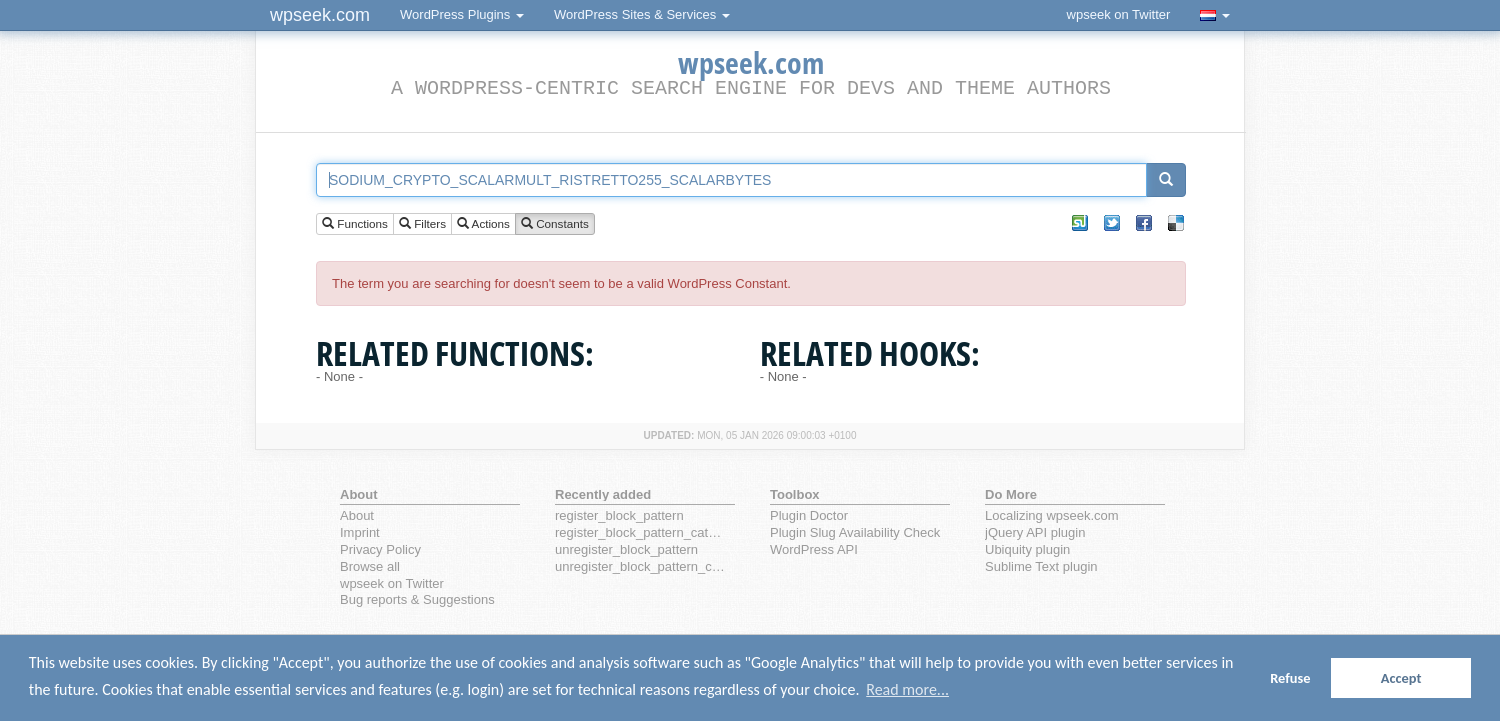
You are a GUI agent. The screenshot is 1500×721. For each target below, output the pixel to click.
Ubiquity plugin (1027, 549)
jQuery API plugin (1035, 532)
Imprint (360, 532)
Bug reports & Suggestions (417, 599)
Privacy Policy (380, 549)
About (357, 515)
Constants (555, 224)
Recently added (603, 494)
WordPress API (814, 549)
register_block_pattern (619, 515)
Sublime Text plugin (1041, 566)
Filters (422, 224)
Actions (483, 224)
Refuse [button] (1290, 678)
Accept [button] (1401, 678)
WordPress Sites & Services (642, 14)
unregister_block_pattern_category (641, 566)
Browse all (370, 566)
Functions (355, 224)
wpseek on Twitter (1119, 14)
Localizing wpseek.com (1052, 515)
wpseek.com (320, 15)
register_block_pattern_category (641, 532)
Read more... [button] (907, 689)
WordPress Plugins (462, 14)
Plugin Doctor (809, 515)
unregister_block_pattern (626, 549)
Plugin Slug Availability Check (855, 532)
